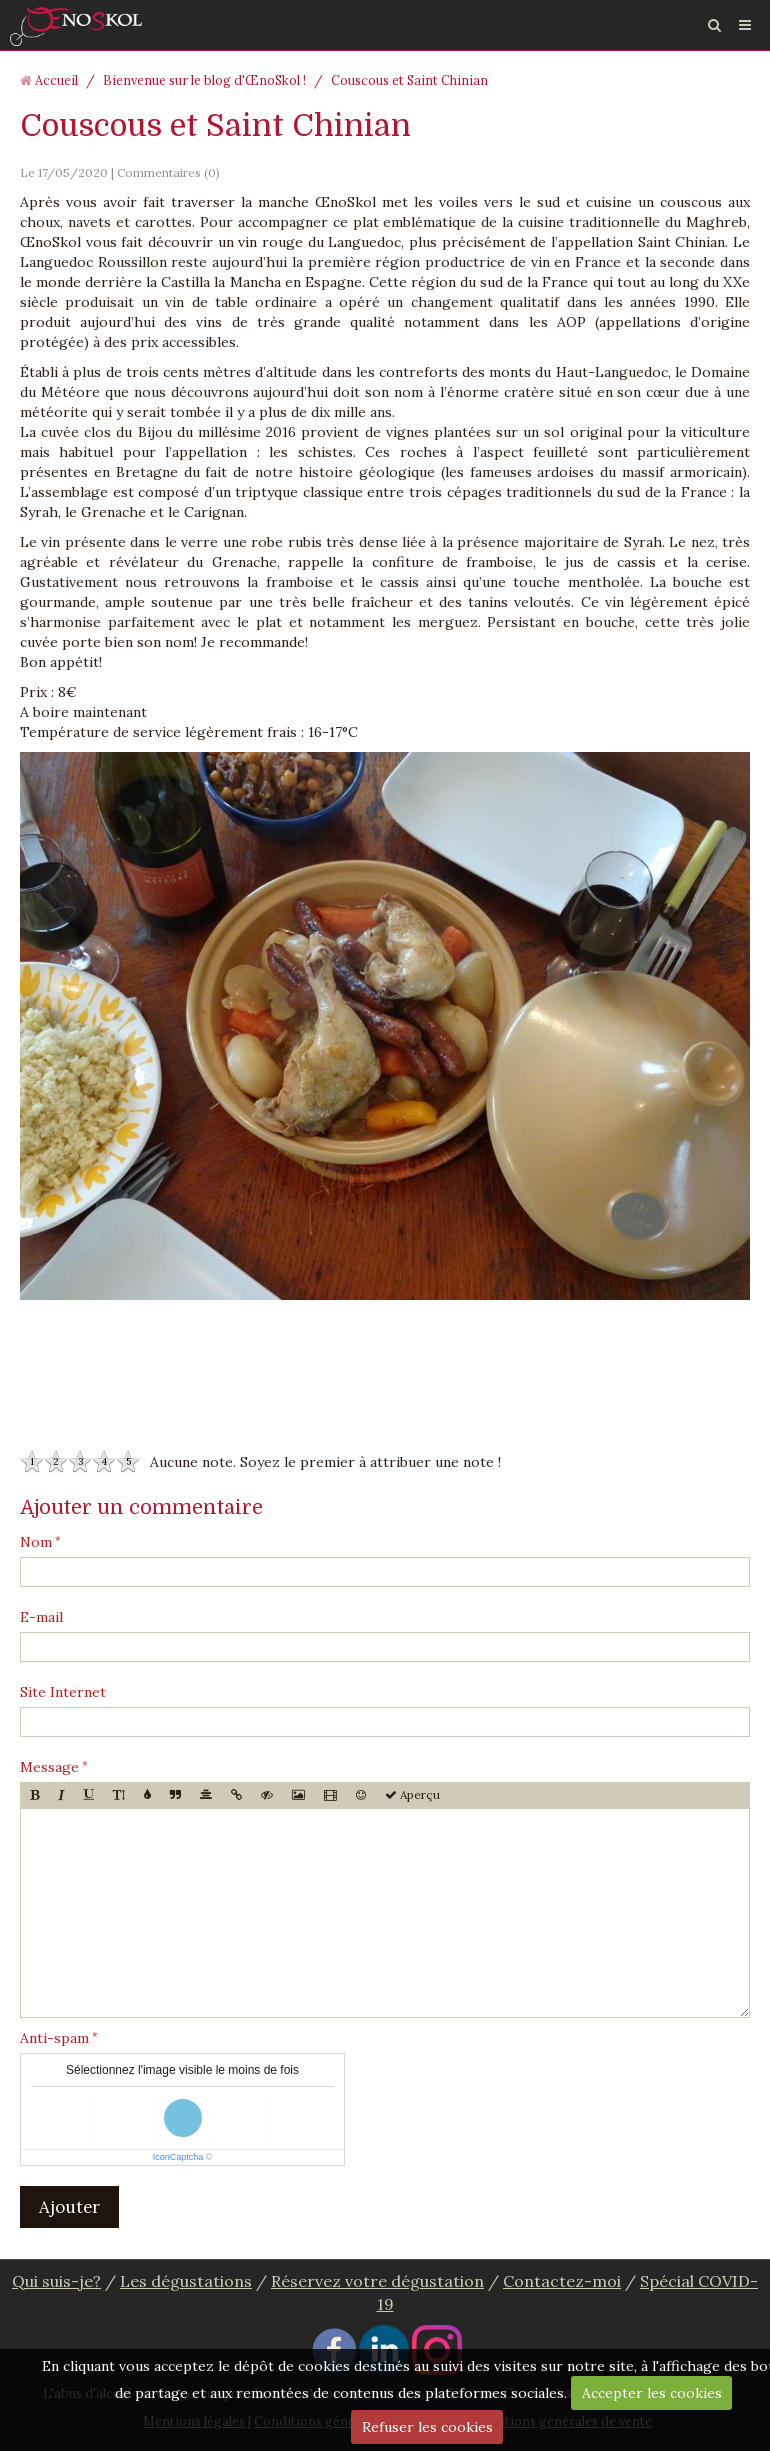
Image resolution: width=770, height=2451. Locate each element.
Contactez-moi (562, 2281)
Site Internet (63, 1692)
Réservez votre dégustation (377, 2281)
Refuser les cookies (427, 2427)
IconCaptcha (178, 2157)
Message (49, 1767)
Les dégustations (186, 2281)
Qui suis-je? (56, 2281)
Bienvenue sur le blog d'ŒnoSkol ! (204, 80)
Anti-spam (54, 2038)
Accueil (56, 80)
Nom (36, 1542)
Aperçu (412, 1794)
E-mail (41, 1617)
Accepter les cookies (652, 2393)
